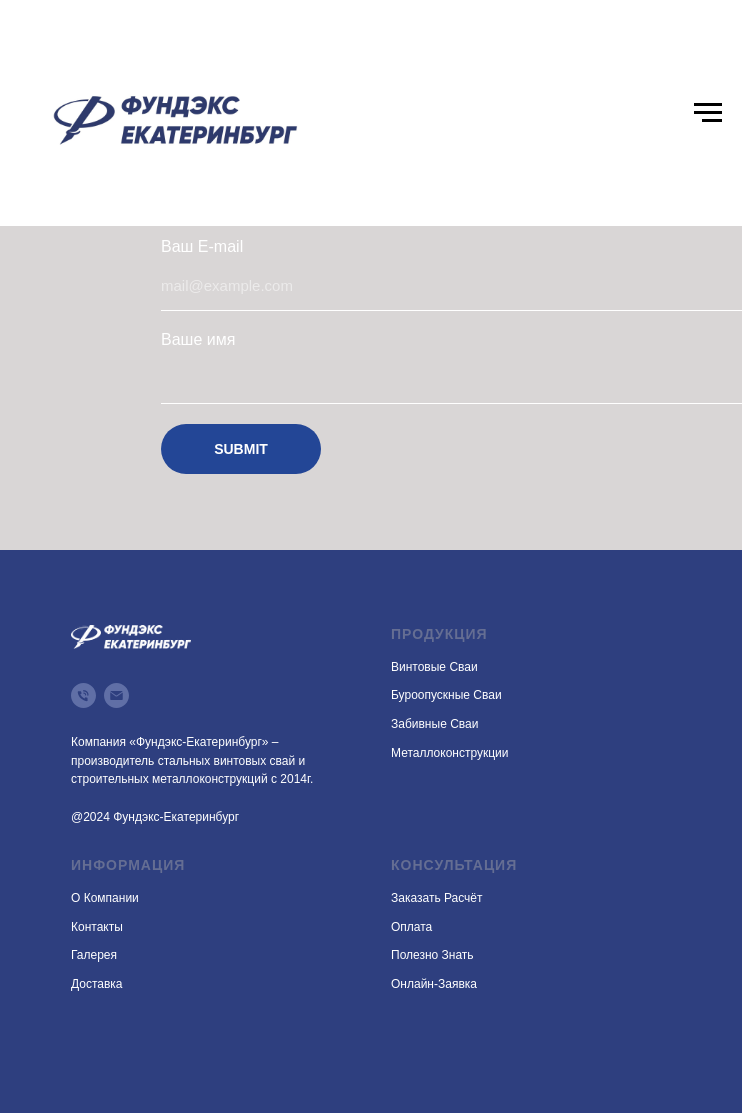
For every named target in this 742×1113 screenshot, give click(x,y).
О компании (105, 898)
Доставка (97, 984)
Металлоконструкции (450, 753)
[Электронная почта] (116, 695)
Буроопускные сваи (446, 695)
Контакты (97, 927)
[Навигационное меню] (708, 113)
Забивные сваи (434, 724)
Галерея (94, 955)
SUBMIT (241, 449)
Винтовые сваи (434, 667)
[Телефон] (83, 695)
